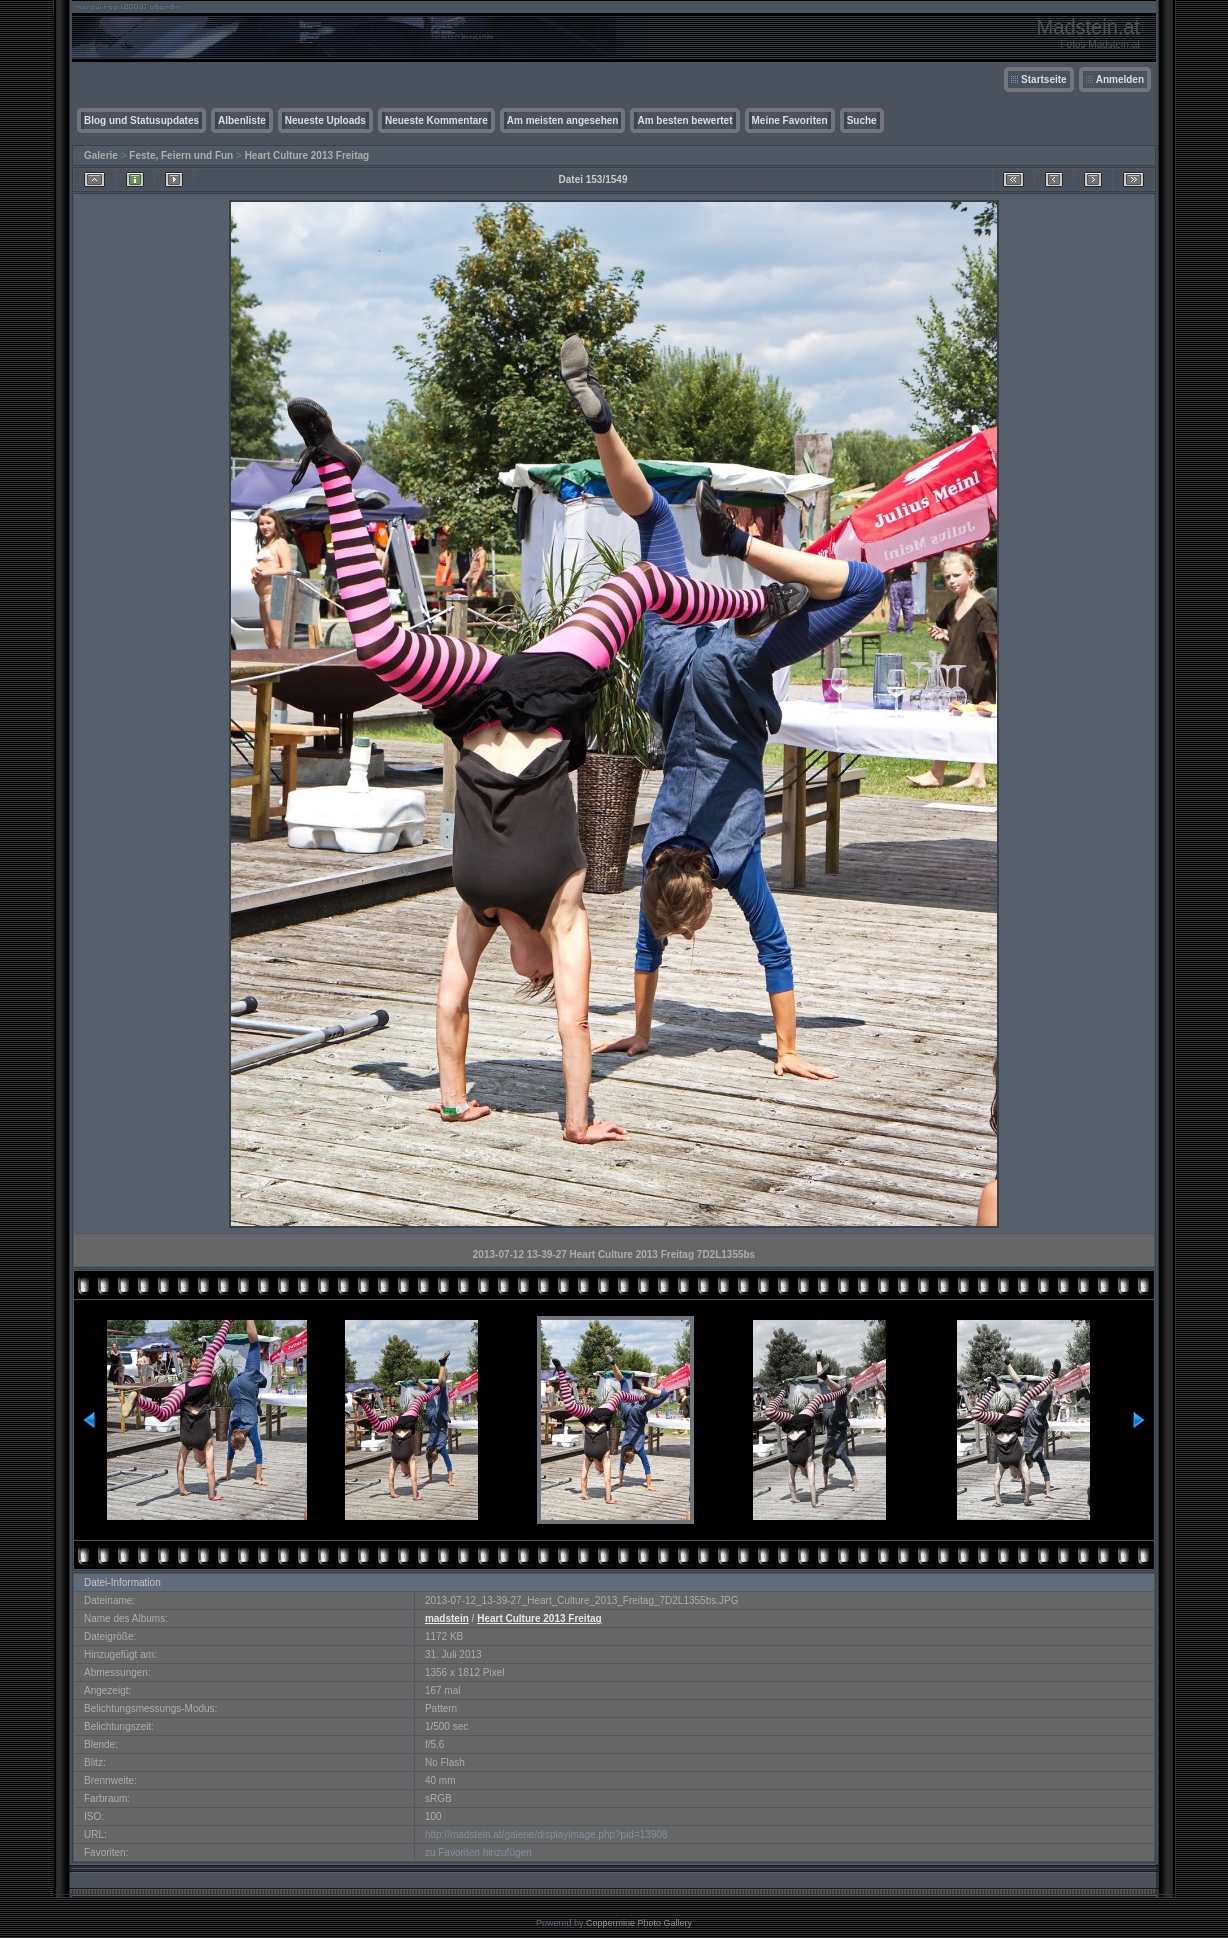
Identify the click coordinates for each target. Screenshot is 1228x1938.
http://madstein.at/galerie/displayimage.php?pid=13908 (546, 1834)
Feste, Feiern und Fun (181, 155)
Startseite (1044, 79)
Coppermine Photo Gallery (639, 1923)
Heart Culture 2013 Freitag (307, 155)
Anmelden (1120, 79)
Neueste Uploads (325, 120)
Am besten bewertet (684, 120)
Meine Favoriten (790, 120)
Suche (862, 120)
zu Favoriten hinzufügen (478, 1852)
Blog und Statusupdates (141, 120)
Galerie (101, 155)
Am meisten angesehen (563, 120)
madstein (447, 1618)
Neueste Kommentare (436, 120)
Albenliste (242, 120)
